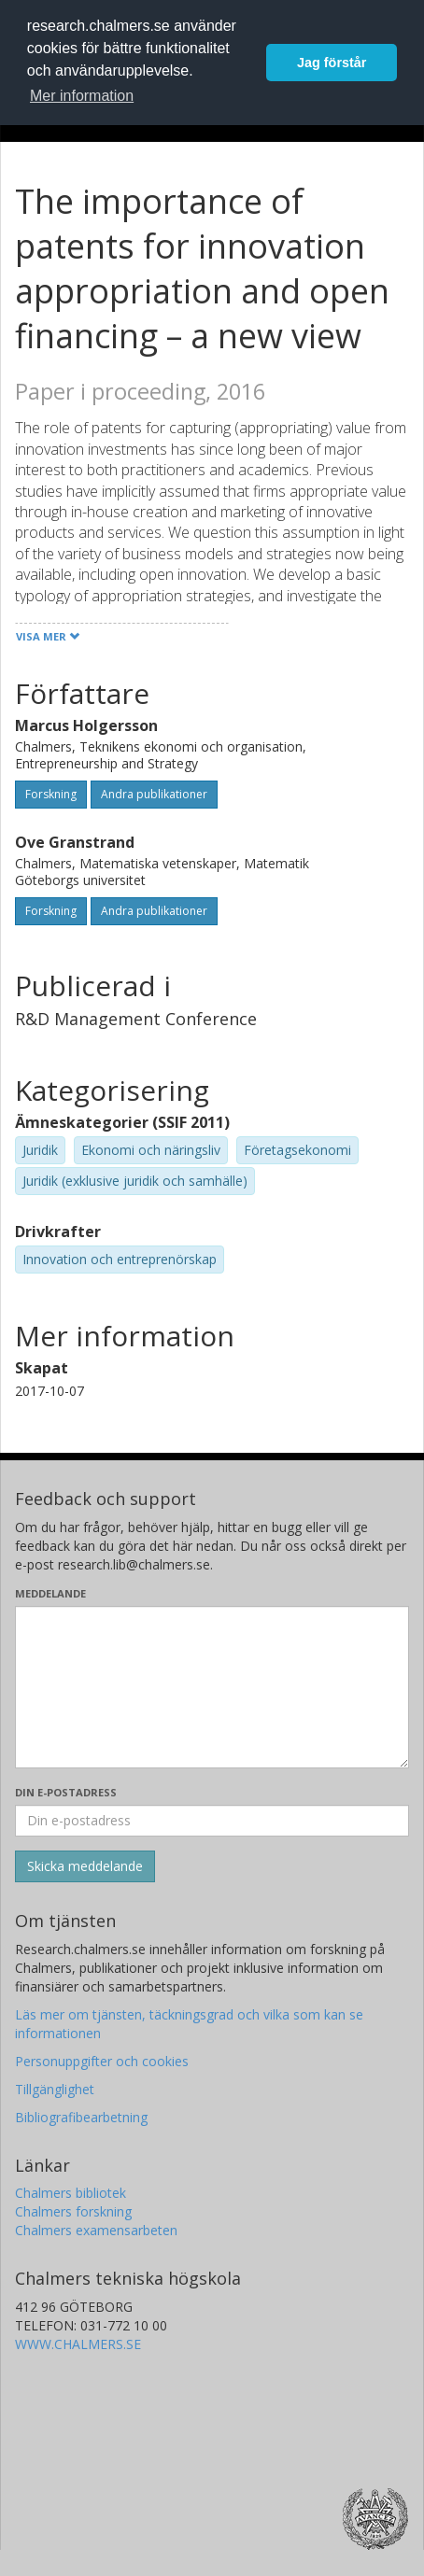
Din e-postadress (66, 1792)
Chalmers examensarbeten (96, 2230)
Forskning (51, 794)
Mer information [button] (82, 96)
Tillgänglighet (54, 2089)
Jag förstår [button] (331, 62)
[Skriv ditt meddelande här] (212, 1687)
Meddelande (50, 1593)
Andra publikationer (154, 794)
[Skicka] (85, 1866)
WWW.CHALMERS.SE (78, 2344)
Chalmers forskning (73, 2211)
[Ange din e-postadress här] (212, 1821)
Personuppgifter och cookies (102, 2061)
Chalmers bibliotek (70, 2193)
